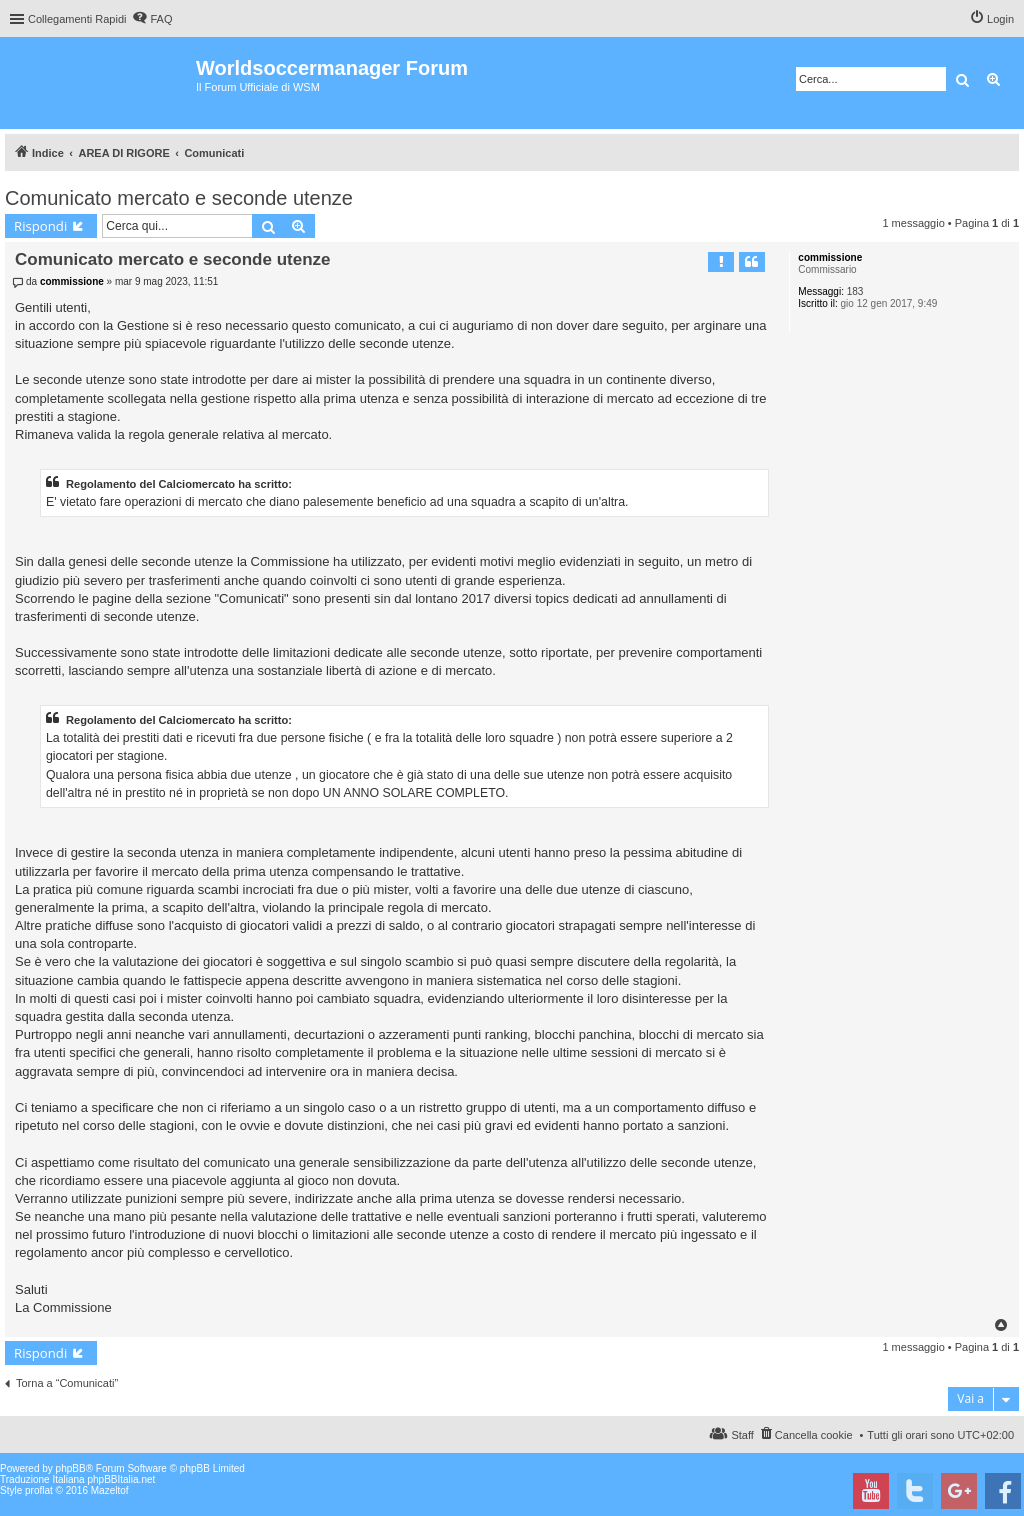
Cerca (962, 79)
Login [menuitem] (1000, 19)
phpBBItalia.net (121, 1479)
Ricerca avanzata (994, 79)
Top (1002, 1325)
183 (855, 291)
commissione (830, 257)
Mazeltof (110, 1490)
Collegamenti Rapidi (77, 19)
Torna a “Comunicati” (67, 1383)
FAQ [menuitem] (161, 19)
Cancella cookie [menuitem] (814, 1435)
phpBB (71, 1468)
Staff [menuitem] (742, 1435)
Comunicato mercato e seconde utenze (179, 198)
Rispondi (40, 226)
